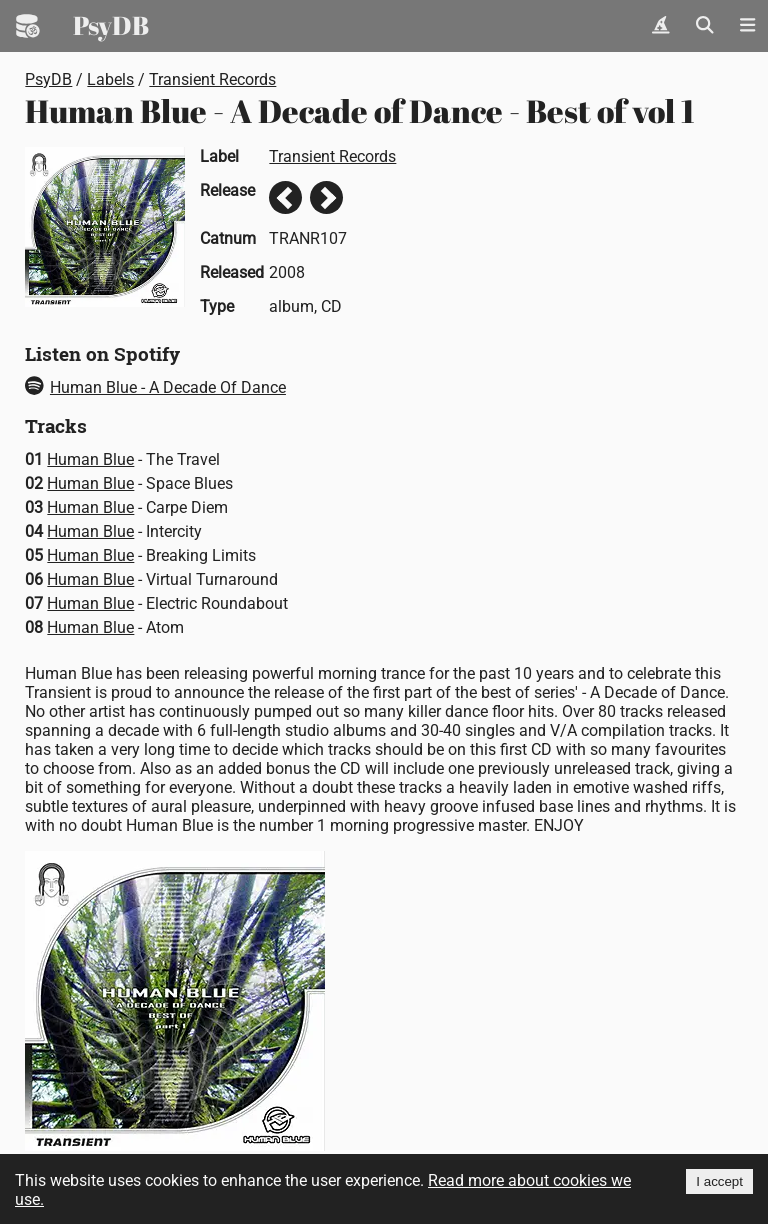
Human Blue (90, 459)
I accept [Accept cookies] (719, 1181)
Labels (110, 79)
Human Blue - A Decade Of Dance (155, 387)
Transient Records (212, 79)
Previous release (285, 197)
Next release (326, 197)
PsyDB (111, 25)
